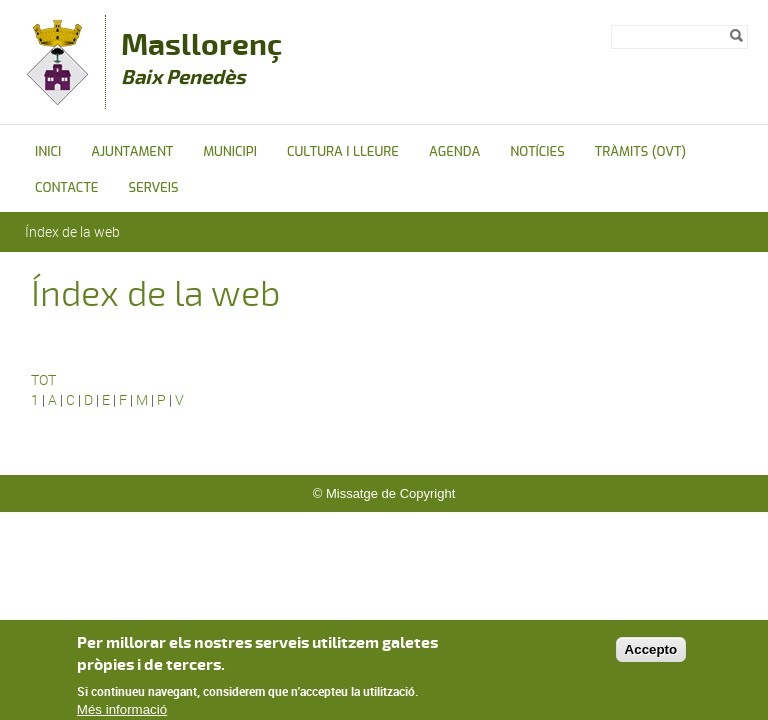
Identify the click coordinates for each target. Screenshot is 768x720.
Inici (48, 151)
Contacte (66, 187)
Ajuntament (132, 151)
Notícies (537, 151)
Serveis (153, 187)
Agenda (454, 151)
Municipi (230, 151)
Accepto (651, 656)
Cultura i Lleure (343, 151)
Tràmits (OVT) (640, 151)
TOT (43, 379)
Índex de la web (72, 231)
